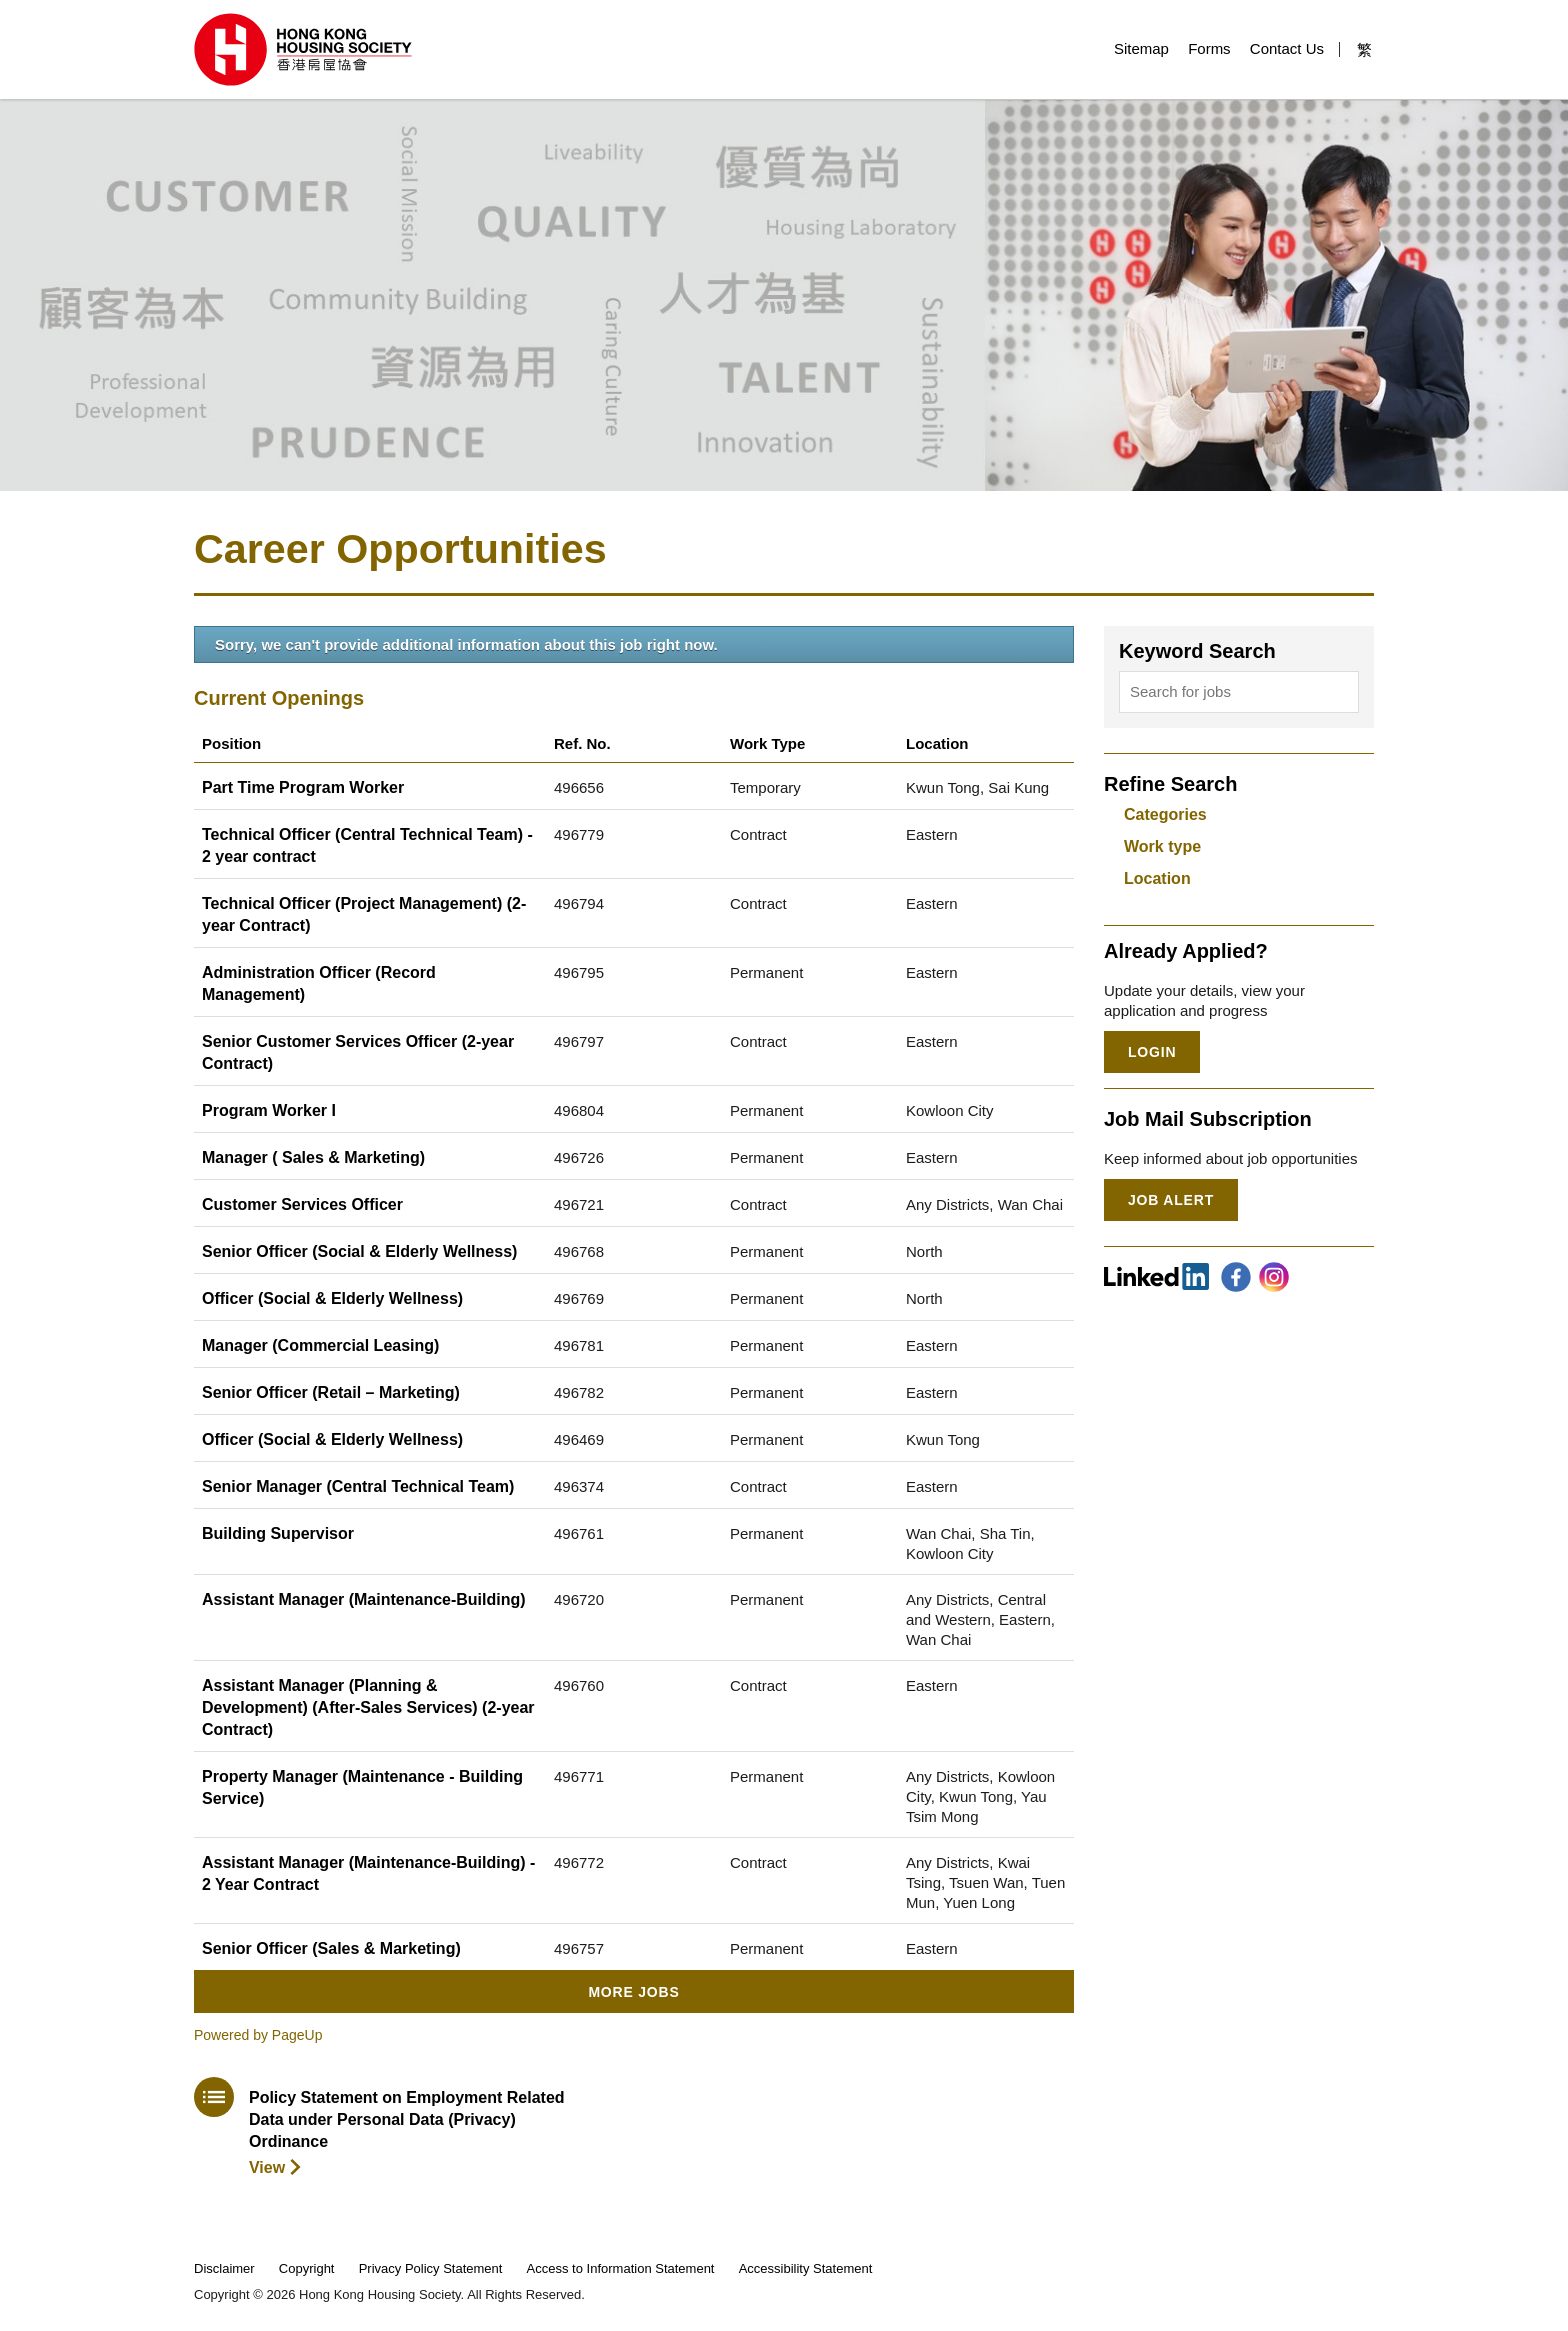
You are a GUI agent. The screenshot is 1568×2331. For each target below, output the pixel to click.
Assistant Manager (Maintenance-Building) (364, 1599)
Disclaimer (224, 2268)
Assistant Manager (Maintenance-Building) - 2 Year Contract (368, 1873)
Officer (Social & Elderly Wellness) (332, 1298)
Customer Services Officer (302, 1204)
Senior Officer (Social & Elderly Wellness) (359, 1251)
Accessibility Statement (806, 2268)
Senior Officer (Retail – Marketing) (331, 1392)
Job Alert (1171, 1200)
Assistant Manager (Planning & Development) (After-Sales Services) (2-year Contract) (368, 1707)
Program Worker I (269, 1110)
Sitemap (1141, 48)
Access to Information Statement (621, 2268)
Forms (1209, 48)
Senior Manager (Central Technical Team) (358, 1486)
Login (1152, 1052)
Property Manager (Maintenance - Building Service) (362, 1787)
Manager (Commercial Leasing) (320, 1345)
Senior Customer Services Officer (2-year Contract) (358, 1052)
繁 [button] (1364, 49)
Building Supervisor (278, 1533)
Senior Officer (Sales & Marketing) (331, 1948)
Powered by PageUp (258, 2035)
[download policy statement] (381, 2127)
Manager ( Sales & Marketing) (313, 1157)
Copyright (307, 2268)
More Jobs (633, 1992)
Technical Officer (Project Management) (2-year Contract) (364, 914)
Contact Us (1287, 48)
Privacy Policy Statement (431, 2268)
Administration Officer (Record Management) (319, 983)
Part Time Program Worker (303, 787)
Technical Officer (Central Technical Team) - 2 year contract (367, 845)
